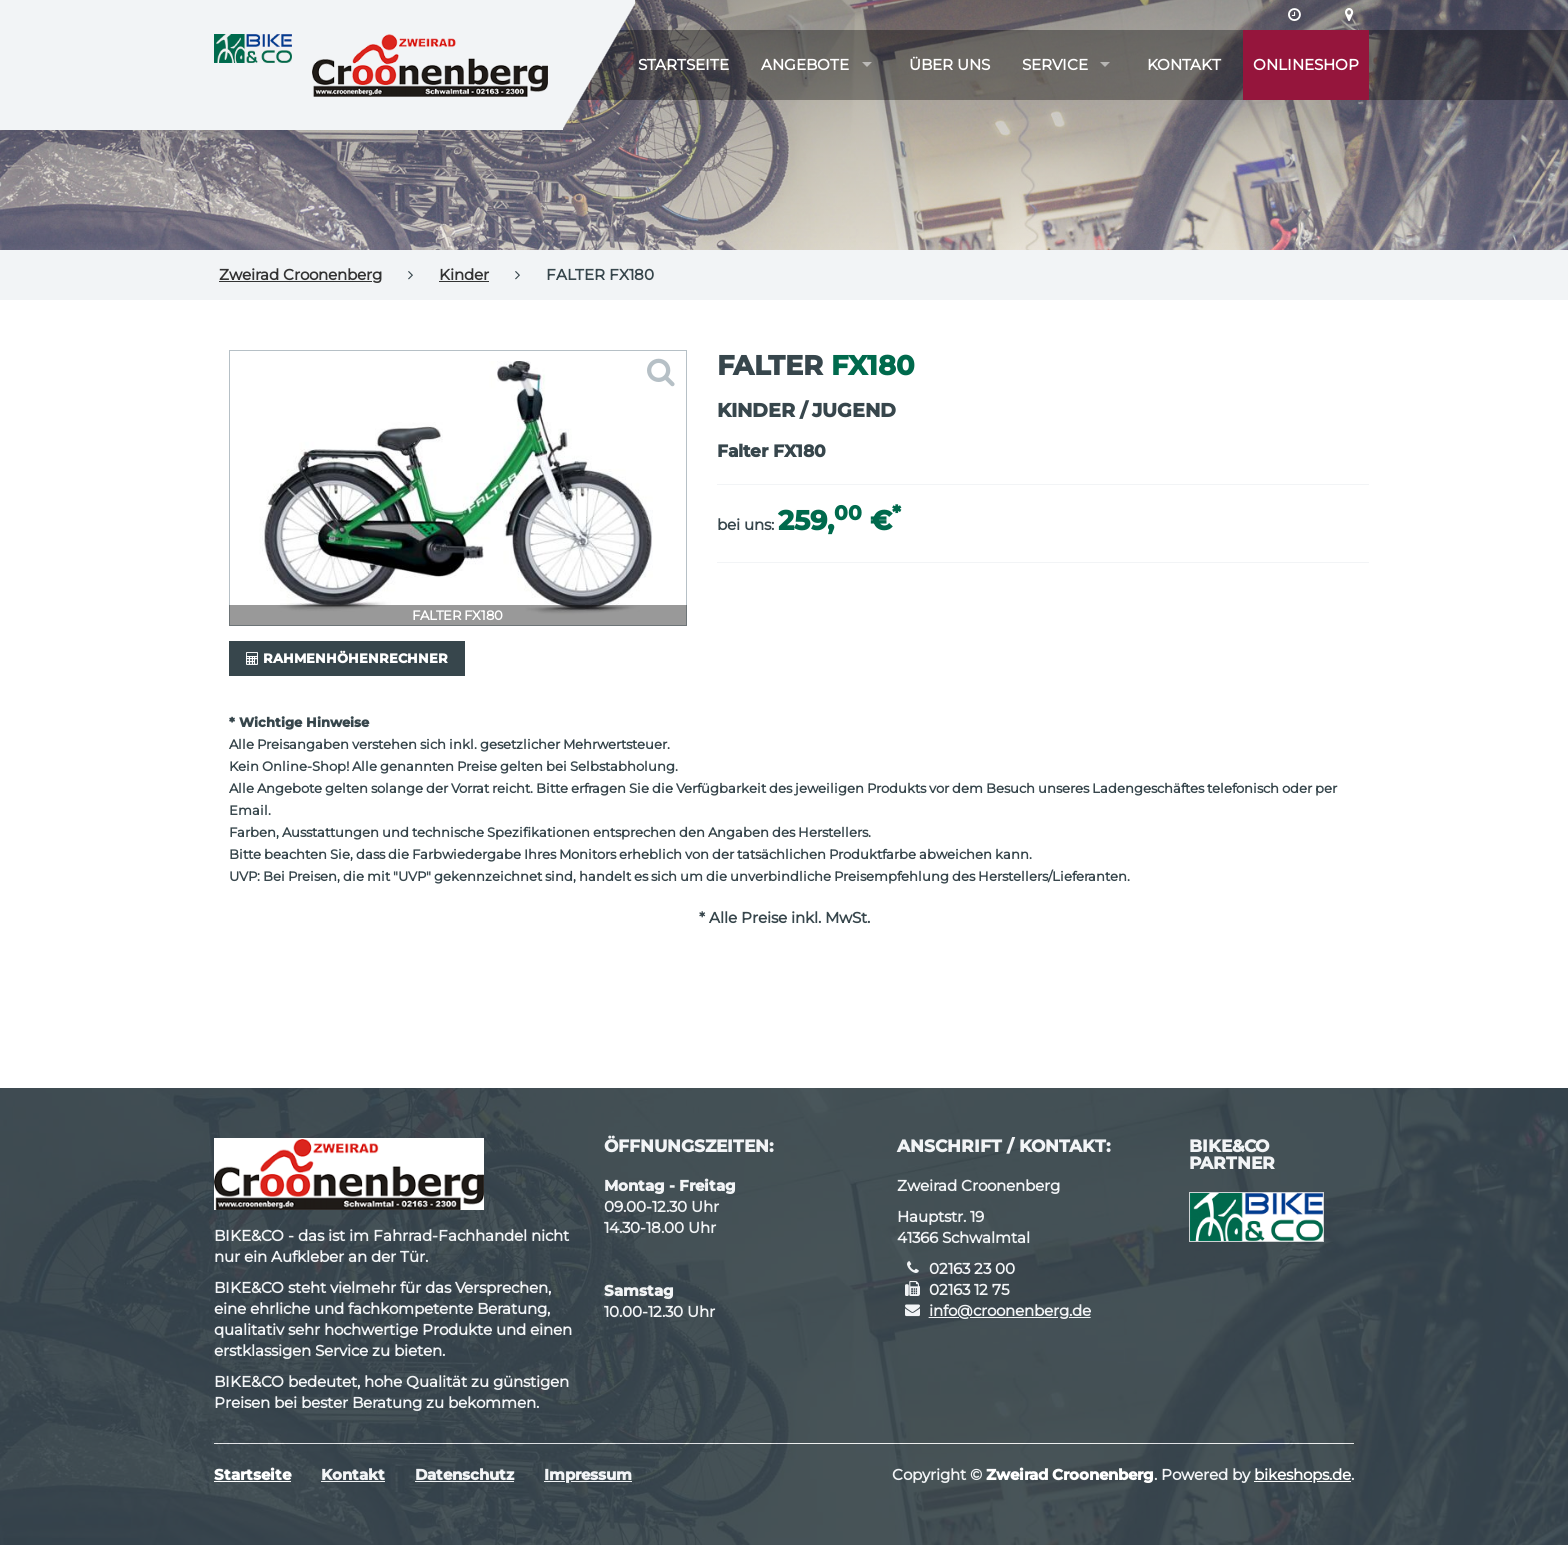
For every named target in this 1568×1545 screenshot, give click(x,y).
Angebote (805, 64)
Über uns (949, 64)
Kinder (464, 274)
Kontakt (1184, 64)
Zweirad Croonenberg (300, 274)
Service (1055, 64)
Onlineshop (1306, 64)
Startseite (683, 64)
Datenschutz (464, 1474)
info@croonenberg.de (1010, 1310)
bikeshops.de (1302, 1474)
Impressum (588, 1474)
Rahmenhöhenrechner (347, 658)
